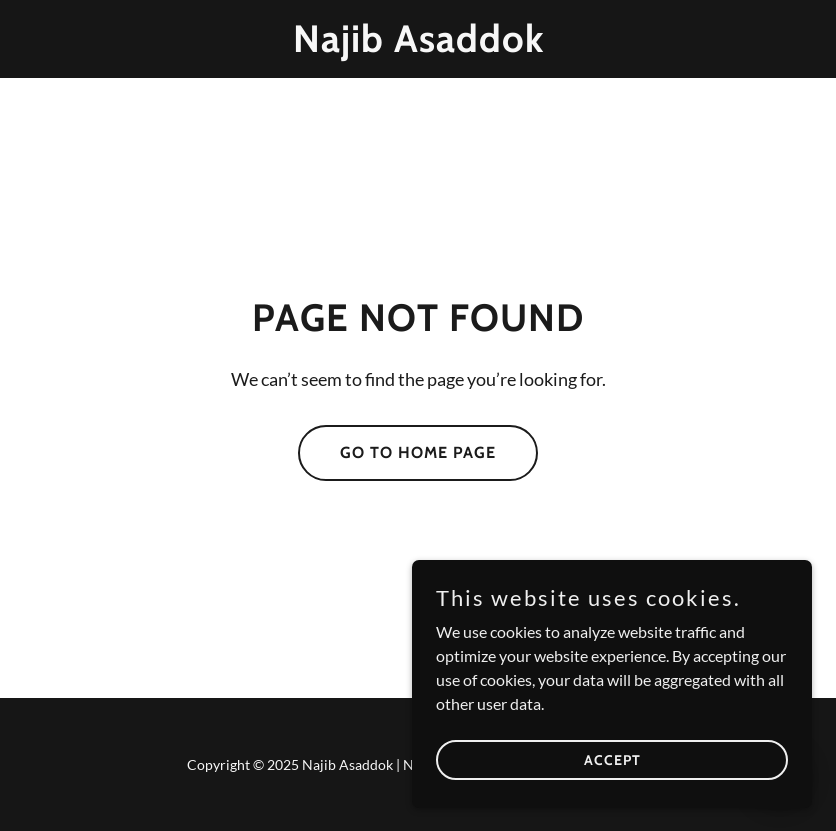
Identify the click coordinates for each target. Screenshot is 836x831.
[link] (418, 45)
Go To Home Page (418, 452)
